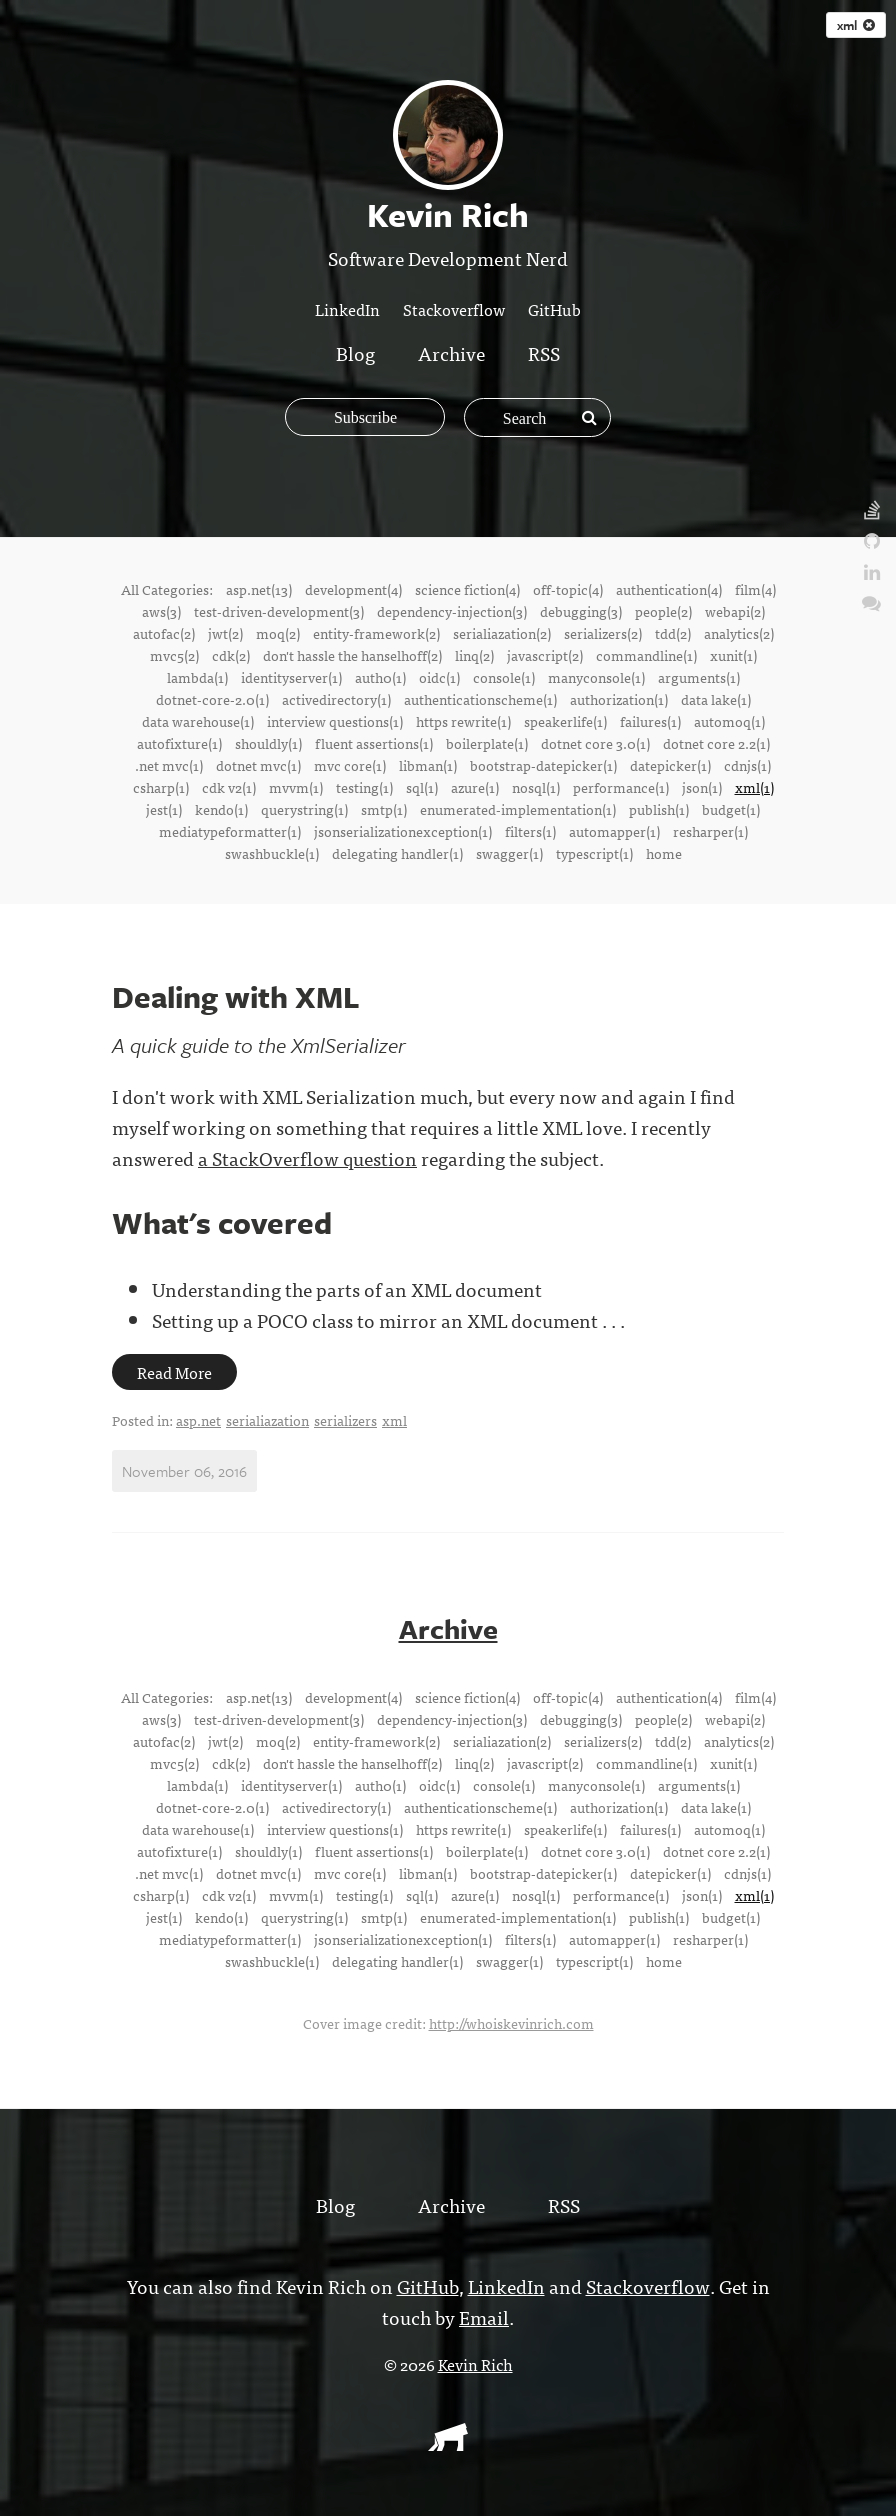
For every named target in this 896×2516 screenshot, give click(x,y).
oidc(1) (439, 677)
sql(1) (422, 787)
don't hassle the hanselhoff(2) (352, 655)
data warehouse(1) (198, 721)
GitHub (554, 309)
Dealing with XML (236, 996)
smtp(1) (384, 809)
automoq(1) (729, 721)
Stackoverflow (454, 309)
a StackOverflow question (307, 1157)
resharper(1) (710, 831)
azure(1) (475, 787)
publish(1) (659, 809)
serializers (345, 1420)
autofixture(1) (179, 743)
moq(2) (278, 633)
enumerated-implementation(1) (518, 809)
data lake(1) (716, 699)
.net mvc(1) (169, 765)
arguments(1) (699, 677)
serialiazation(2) (502, 633)
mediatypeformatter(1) (230, 831)
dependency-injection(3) (452, 611)
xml (856, 25)
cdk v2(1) (229, 787)
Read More (174, 1372)
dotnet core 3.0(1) (595, 743)
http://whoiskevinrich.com (511, 2022)
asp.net (198, 1420)
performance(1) (621, 787)
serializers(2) (603, 633)
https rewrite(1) (463, 721)
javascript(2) (545, 655)
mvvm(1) (296, 787)
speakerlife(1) (565, 721)
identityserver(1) (291, 677)
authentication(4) (669, 589)
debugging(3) (581, 611)
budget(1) (731, 809)
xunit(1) (733, 655)
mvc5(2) (174, 655)
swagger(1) (509, 853)
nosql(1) (536, 787)
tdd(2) (673, 633)
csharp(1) (161, 787)
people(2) (663, 611)
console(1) (504, 677)
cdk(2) (231, 655)
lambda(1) (197, 677)
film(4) (755, 589)
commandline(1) (646, 655)
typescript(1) (594, 853)
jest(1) (164, 809)
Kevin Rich (475, 2363)
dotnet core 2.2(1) (716, 743)
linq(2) (474, 655)
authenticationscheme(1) (480, 699)
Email (484, 2315)
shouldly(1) (268, 743)
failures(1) (650, 721)
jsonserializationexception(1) (403, 831)
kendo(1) (221, 809)
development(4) (353, 589)
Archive (451, 352)
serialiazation (267, 1420)
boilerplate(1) (487, 743)
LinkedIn (347, 309)
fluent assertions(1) (374, 743)
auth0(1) (380, 677)
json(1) (702, 787)
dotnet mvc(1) (258, 765)
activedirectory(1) (336, 699)
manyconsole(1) (596, 677)
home (664, 853)
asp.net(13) (259, 589)
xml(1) (754, 787)
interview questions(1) (335, 721)
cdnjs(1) (747, 765)
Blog (355, 352)
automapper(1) (614, 831)
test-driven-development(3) (279, 611)
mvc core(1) (350, 765)
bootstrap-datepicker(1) (543, 765)
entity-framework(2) (376, 633)
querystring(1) (304, 809)
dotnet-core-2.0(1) (212, 699)
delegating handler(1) (397, 853)
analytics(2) (739, 633)
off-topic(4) (568, 589)
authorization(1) (619, 699)
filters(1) (530, 831)
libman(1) (428, 765)
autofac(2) (164, 633)
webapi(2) (735, 611)
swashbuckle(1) (272, 853)
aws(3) (161, 611)
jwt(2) (225, 633)
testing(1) (364, 787)
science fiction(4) (467, 589)
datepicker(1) (670, 765)
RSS (544, 352)
